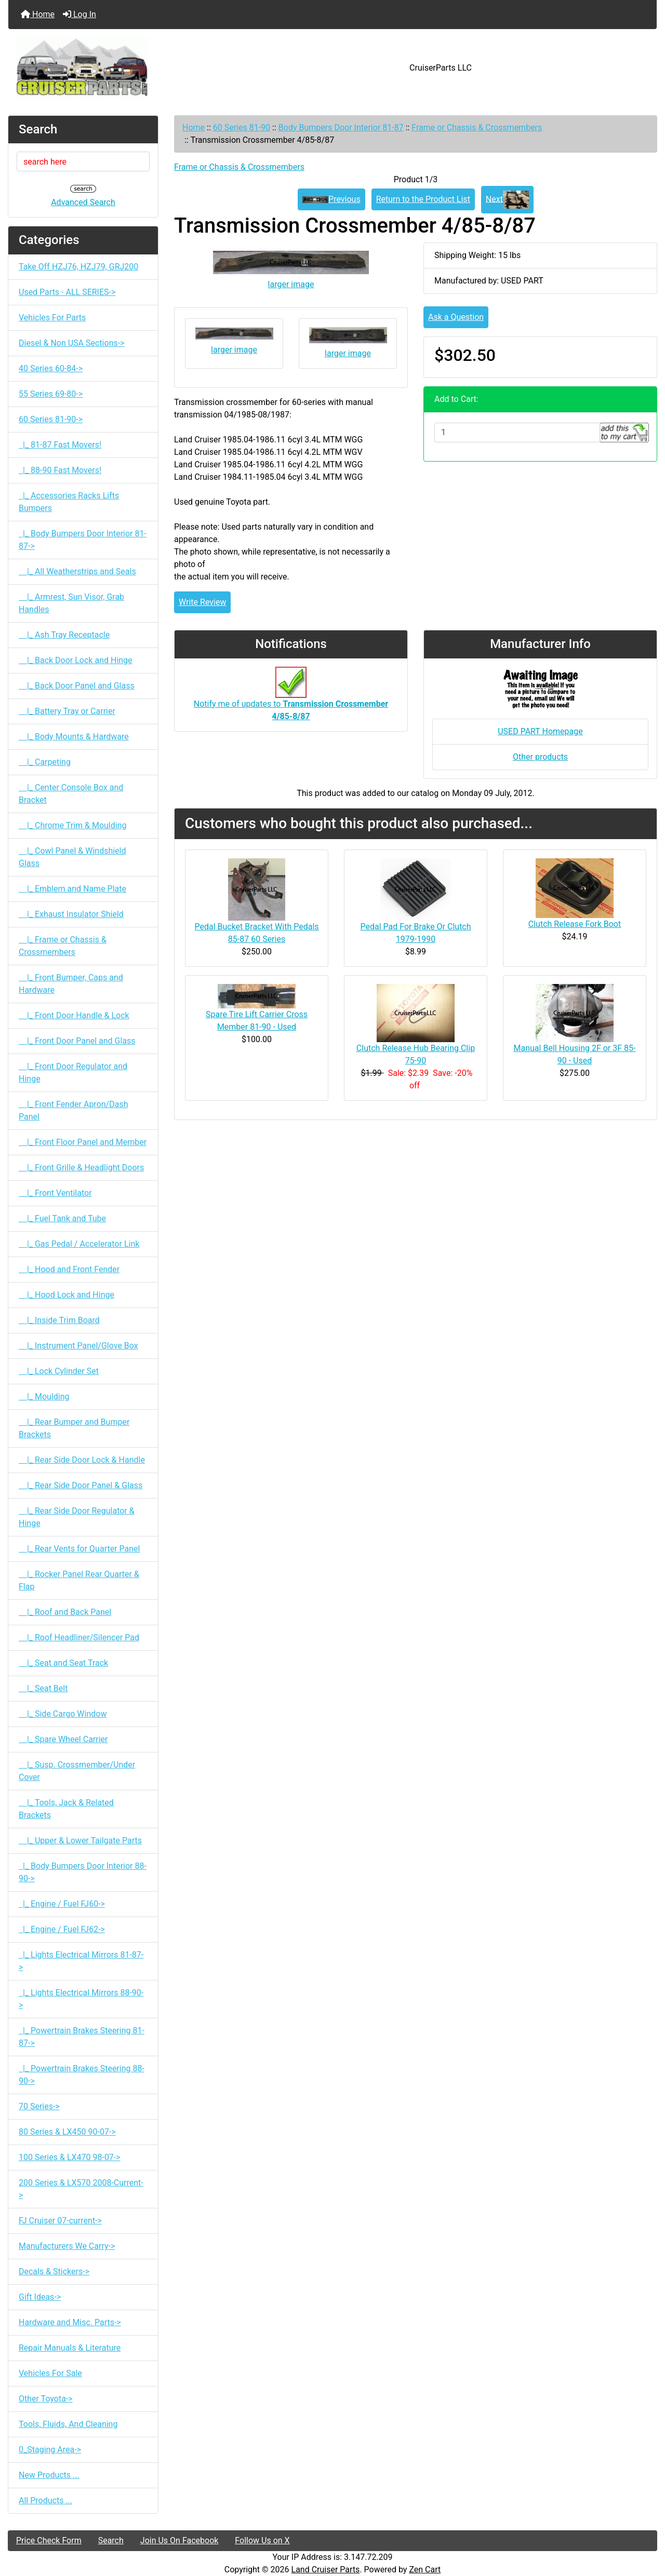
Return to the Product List (423, 199)
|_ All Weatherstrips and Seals (77, 571)
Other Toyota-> (46, 2399)
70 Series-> (39, 2106)
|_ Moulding (44, 1396)
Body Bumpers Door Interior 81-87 (341, 127)
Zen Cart (425, 2569)
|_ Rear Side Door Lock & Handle (82, 1460)
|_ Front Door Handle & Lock (74, 1015)
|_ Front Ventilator (55, 1193)
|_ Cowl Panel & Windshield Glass (72, 857)
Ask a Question (456, 317)
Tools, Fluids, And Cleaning (68, 2424)
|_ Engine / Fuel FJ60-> (62, 1904)
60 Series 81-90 (241, 127)
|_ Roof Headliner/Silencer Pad (79, 1637)
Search (111, 2540)
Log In (79, 14)
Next (507, 200)
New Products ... (49, 2475)
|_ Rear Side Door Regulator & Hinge (77, 1517)
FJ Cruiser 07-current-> (60, 2221)
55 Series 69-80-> (51, 394)
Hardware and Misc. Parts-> (70, 2322)
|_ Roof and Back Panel (65, 1612)
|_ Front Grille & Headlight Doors (81, 1167)
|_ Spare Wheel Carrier (63, 1739)
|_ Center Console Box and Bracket (71, 794)
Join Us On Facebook (179, 2540)
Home (38, 14)
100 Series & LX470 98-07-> (70, 2157)
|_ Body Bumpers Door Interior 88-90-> (83, 1872)
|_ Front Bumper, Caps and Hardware (71, 984)
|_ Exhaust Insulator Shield (71, 914)
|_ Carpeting (45, 762)
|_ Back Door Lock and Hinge (75, 660)
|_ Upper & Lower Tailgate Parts (80, 1840)
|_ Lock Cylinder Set (59, 1371)
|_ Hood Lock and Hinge (66, 1295)
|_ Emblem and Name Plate (72, 889)
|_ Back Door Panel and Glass (77, 686)
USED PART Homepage (540, 731)
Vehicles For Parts (52, 317)
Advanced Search (83, 202)
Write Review (202, 602)
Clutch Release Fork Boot (574, 924)
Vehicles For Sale (50, 2373)
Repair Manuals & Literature (70, 2348)
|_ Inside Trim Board (59, 1320)
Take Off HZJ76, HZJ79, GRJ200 (78, 267)
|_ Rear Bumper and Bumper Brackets (74, 1428)
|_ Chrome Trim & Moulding (73, 825)
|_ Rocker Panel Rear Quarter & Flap (79, 1580)
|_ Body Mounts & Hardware (74, 736)
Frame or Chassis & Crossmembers (476, 127)
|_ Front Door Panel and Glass (77, 1041)
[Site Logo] (116, 68)
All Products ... (45, 2500)
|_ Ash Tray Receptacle (64, 635)
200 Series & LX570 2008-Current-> (81, 2189)
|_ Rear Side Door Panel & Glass (80, 1485)
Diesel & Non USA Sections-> (72, 343)
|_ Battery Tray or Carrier (67, 711)
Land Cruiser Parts (325, 2569)
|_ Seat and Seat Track (63, 1663)
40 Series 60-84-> (51, 368)
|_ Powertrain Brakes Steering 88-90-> (81, 2075)
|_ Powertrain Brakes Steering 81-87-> (81, 2037)
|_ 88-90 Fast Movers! (60, 470)
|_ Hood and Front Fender (69, 1269)
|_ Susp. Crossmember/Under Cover (77, 1771)
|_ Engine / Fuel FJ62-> (62, 1929)
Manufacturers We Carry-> (67, 2246)
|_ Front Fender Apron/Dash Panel (73, 1110)
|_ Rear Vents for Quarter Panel (79, 1549)
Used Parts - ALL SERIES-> (67, 292)
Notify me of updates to (291, 699)
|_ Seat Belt (43, 1688)
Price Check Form (49, 2540)
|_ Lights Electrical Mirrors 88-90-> (81, 1999)
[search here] (83, 161)
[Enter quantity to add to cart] (517, 432)
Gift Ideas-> (40, 2297)
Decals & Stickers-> (54, 2271)
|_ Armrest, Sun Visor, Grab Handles (71, 603)
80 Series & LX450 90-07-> (67, 2132)
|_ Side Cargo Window (63, 1714)
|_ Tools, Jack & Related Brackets (66, 1809)
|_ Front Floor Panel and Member (83, 1142)
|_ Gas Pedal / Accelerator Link (79, 1244)
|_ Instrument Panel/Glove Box (78, 1346)
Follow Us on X (262, 2540)
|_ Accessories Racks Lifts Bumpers (69, 502)
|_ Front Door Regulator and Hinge (73, 1072)
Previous (331, 199)
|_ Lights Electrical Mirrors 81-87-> (81, 1961)
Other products (540, 757)
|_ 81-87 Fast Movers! (60, 445)
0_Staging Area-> (50, 2449)
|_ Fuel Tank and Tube (62, 1218)
